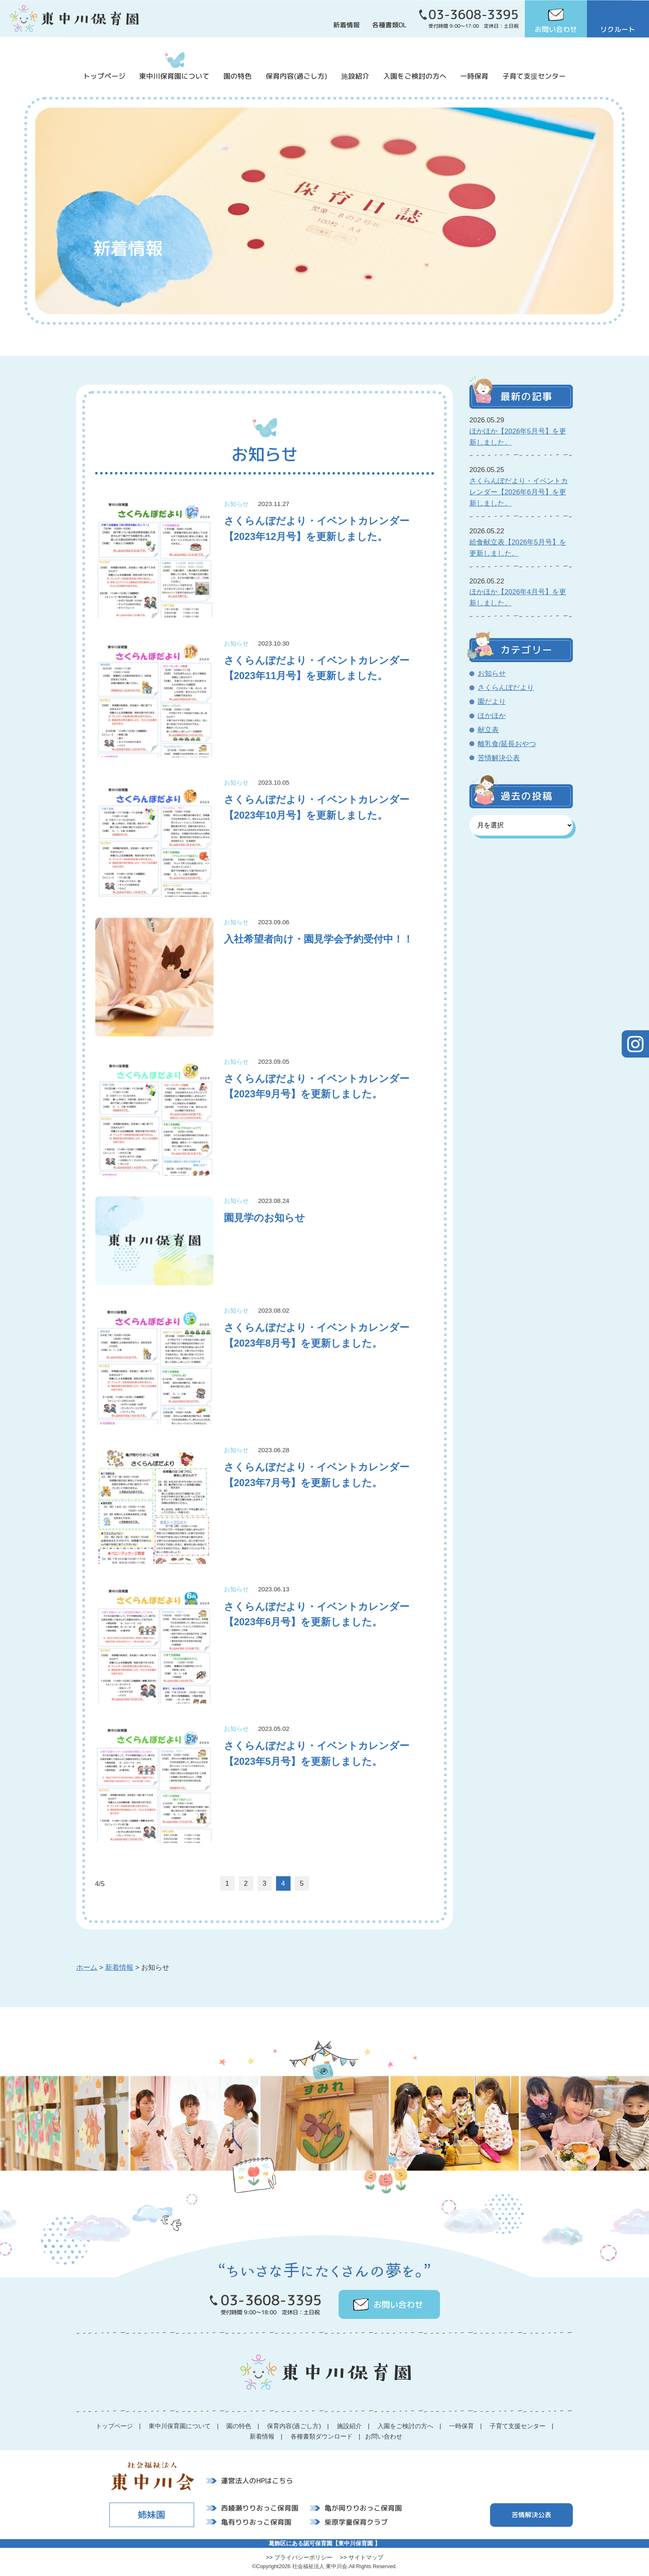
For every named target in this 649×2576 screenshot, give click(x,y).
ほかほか (492, 716)
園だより (492, 702)
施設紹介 (355, 76)
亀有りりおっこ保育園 (256, 2521)
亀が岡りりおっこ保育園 (363, 2508)
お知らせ (492, 673)
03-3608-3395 (473, 14)
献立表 (488, 730)
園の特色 (238, 76)
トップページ (104, 76)
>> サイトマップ (361, 2557)
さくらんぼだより (506, 688)
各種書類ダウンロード (322, 2436)
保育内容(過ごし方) (296, 76)
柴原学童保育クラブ (356, 2522)
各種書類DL (389, 24)
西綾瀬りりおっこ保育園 (259, 2508)
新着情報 (346, 24)
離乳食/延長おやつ (507, 744)
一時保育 (474, 76)
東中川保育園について (174, 76)
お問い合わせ (556, 29)
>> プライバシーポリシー (299, 2557)
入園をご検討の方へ (415, 76)
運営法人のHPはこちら (257, 2480)
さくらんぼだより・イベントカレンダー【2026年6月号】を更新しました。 (518, 492)
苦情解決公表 (499, 758)
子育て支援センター (534, 76)
